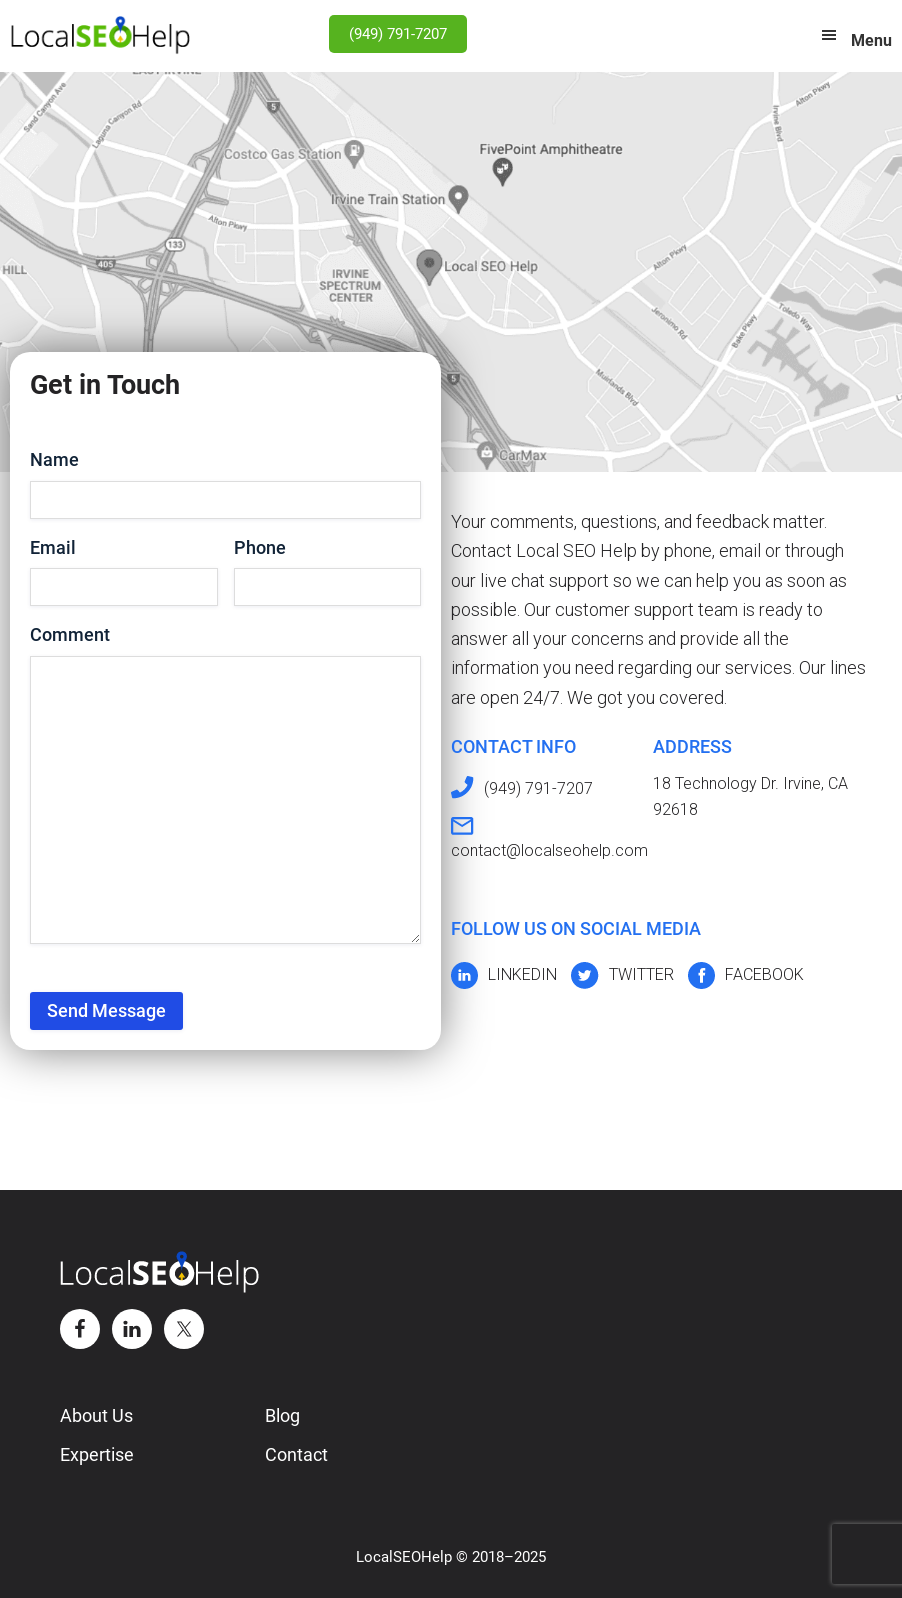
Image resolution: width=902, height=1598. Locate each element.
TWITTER (641, 974)
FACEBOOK (764, 974)
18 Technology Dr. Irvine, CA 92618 (750, 796)
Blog (282, 1415)
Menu (871, 40)
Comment (70, 634)
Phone (260, 547)
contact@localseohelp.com (549, 850)
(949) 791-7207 (398, 34)
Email (53, 547)
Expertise (97, 1454)
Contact (296, 1454)
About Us (96, 1415)
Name (54, 459)
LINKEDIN (522, 974)
